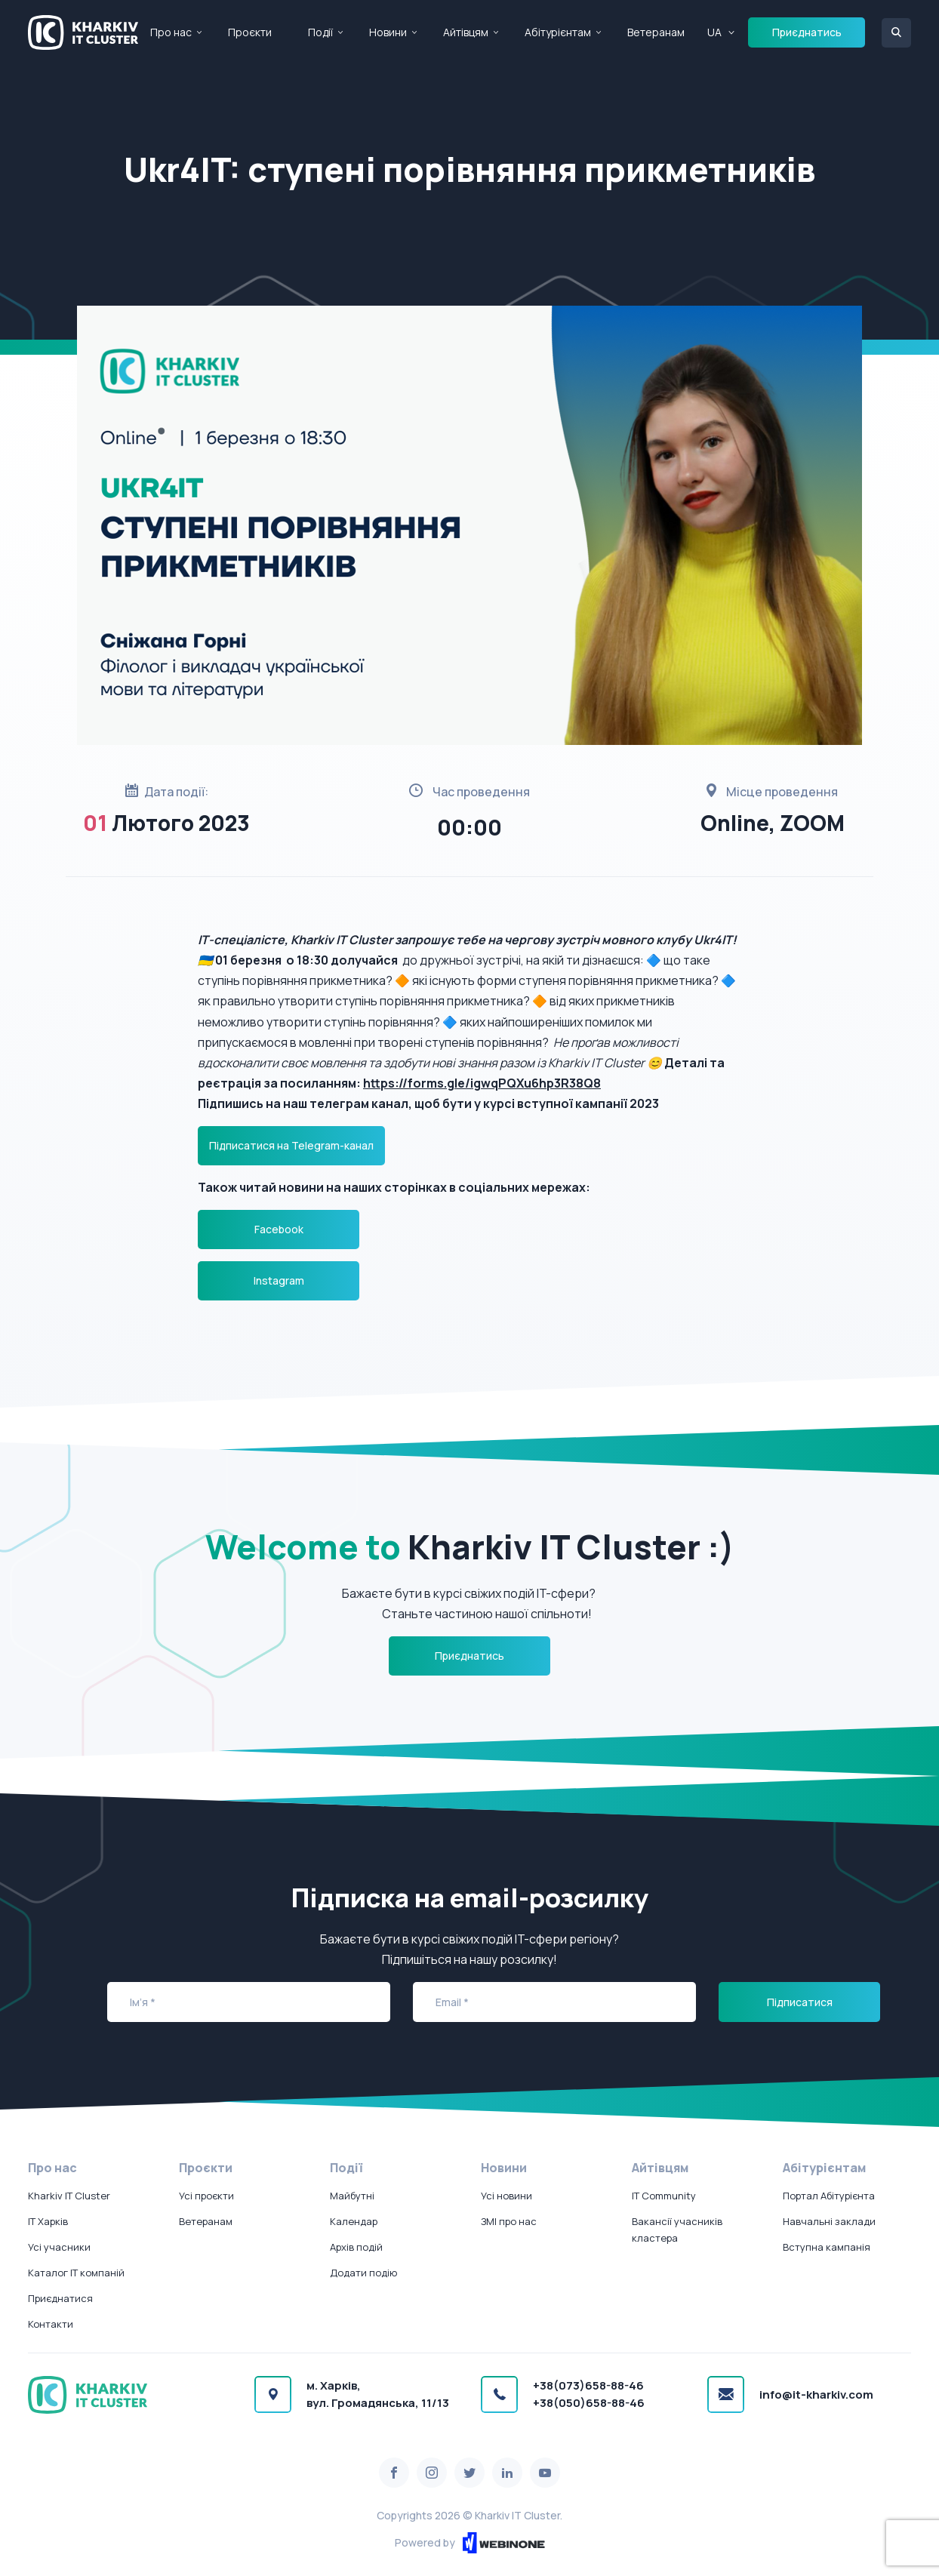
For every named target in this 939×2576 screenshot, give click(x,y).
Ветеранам (656, 32)
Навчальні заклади (829, 2221)
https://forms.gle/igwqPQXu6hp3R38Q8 (482, 1083)
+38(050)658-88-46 (589, 2403)
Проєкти (250, 32)
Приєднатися (60, 2298)
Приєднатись (807, 32)
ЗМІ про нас (509, 2221)
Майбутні (352, 2195)
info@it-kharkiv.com (816, 2394)
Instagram (279, 1280)
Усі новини (506, 2195)
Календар (353, 2221)
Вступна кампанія (826, 2247)
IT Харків (48, 2221)
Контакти (50, 2324)
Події (320, 32)
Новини (388, 32)
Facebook (278, 1229)
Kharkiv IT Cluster (69, 2195)
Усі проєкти (206, 2195)
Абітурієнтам (558, 32)
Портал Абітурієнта (829, 2195)
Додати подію (363, 2272)
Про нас (171, 32)
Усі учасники (59, 2247)
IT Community (664, 2195)
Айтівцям (465, 32)
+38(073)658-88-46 (588, 2385)
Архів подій (356, 2247)
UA (714, 32)
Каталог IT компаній (76, 2272)
